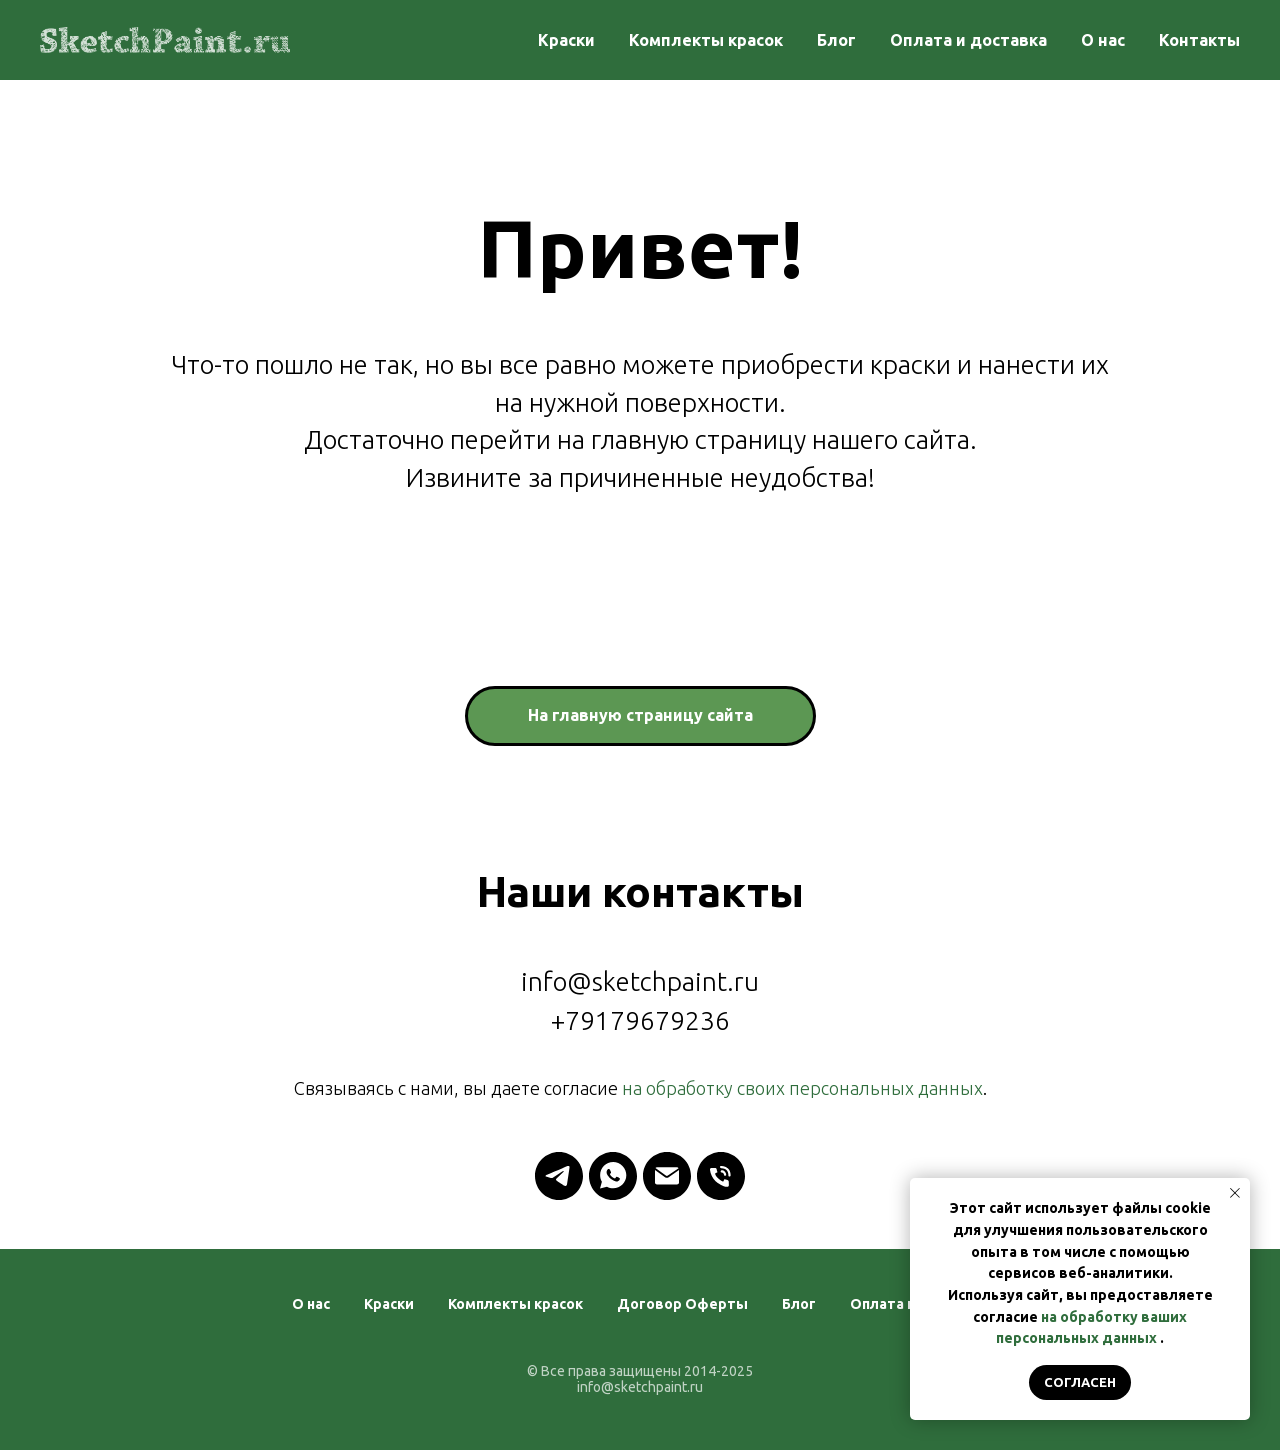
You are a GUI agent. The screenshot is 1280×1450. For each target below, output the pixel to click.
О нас (1103, 40)
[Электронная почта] (667, 1176)
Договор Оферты (682, 1304)
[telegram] (559, 1176)
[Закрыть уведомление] (1235, 1193)
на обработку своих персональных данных (802, 1088)
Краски (566, 40)
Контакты (1199, 40)
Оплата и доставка (968, 40)
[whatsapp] (613, 1176)
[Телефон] (721, 1176)
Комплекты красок (706, 40)
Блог (836, 40)
